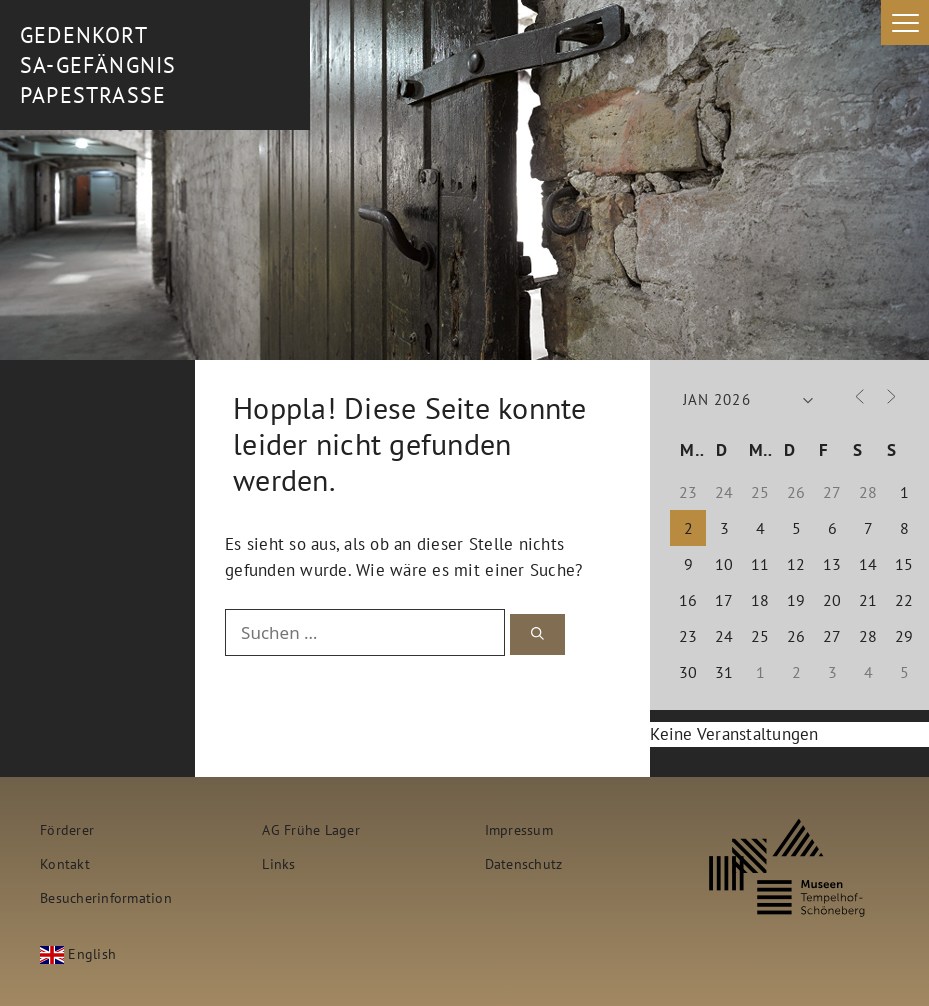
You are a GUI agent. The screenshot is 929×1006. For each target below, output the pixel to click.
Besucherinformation (106, 897)
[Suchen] (537, 634)
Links (278, 863)
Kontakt (65, 863)
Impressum (519, 829)
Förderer (67, 829)
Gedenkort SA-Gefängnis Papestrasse (98, 65)
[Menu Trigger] (905, 22)
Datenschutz (524, 863)
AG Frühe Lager (311, 829)
